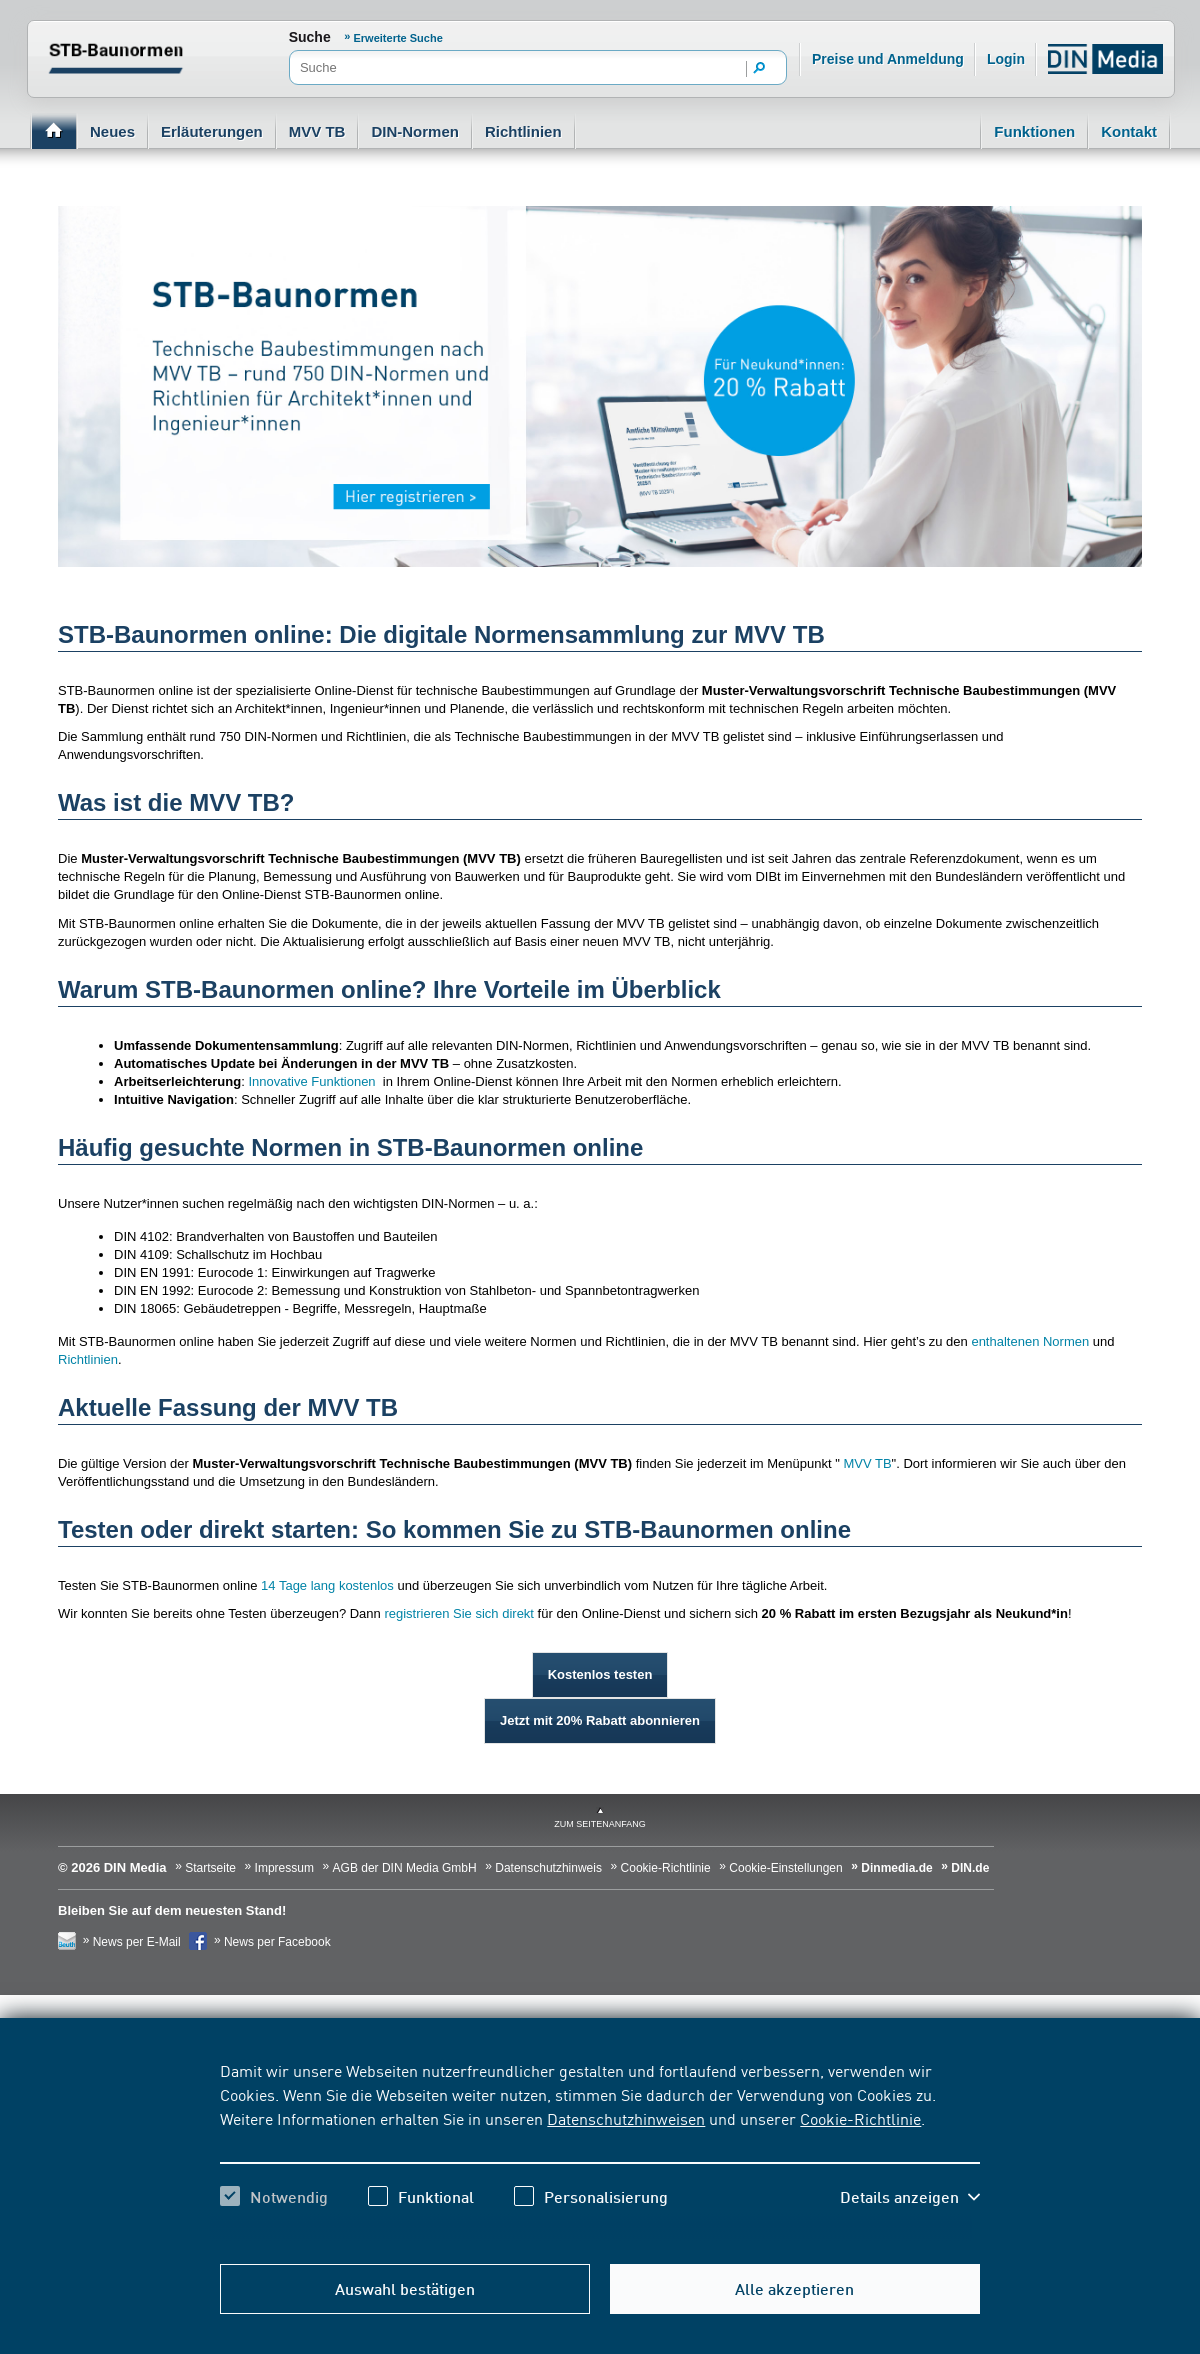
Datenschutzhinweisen (626, 2118)
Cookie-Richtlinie (860, 2118)
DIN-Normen (415, 131)
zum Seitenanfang (600, 1824)
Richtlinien (523, 131)
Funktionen (1034, 131)
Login (1006, 59)
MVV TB (317, 131)
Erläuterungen (212, 131)
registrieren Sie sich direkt (459, 1613)
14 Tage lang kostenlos (327, 1585)
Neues (112, 131)
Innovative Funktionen (311, 1081)
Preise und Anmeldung (888, 59)
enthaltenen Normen (1030, 1341)
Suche (310, 37)
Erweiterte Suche (398, 38)
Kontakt (1129, 131)
